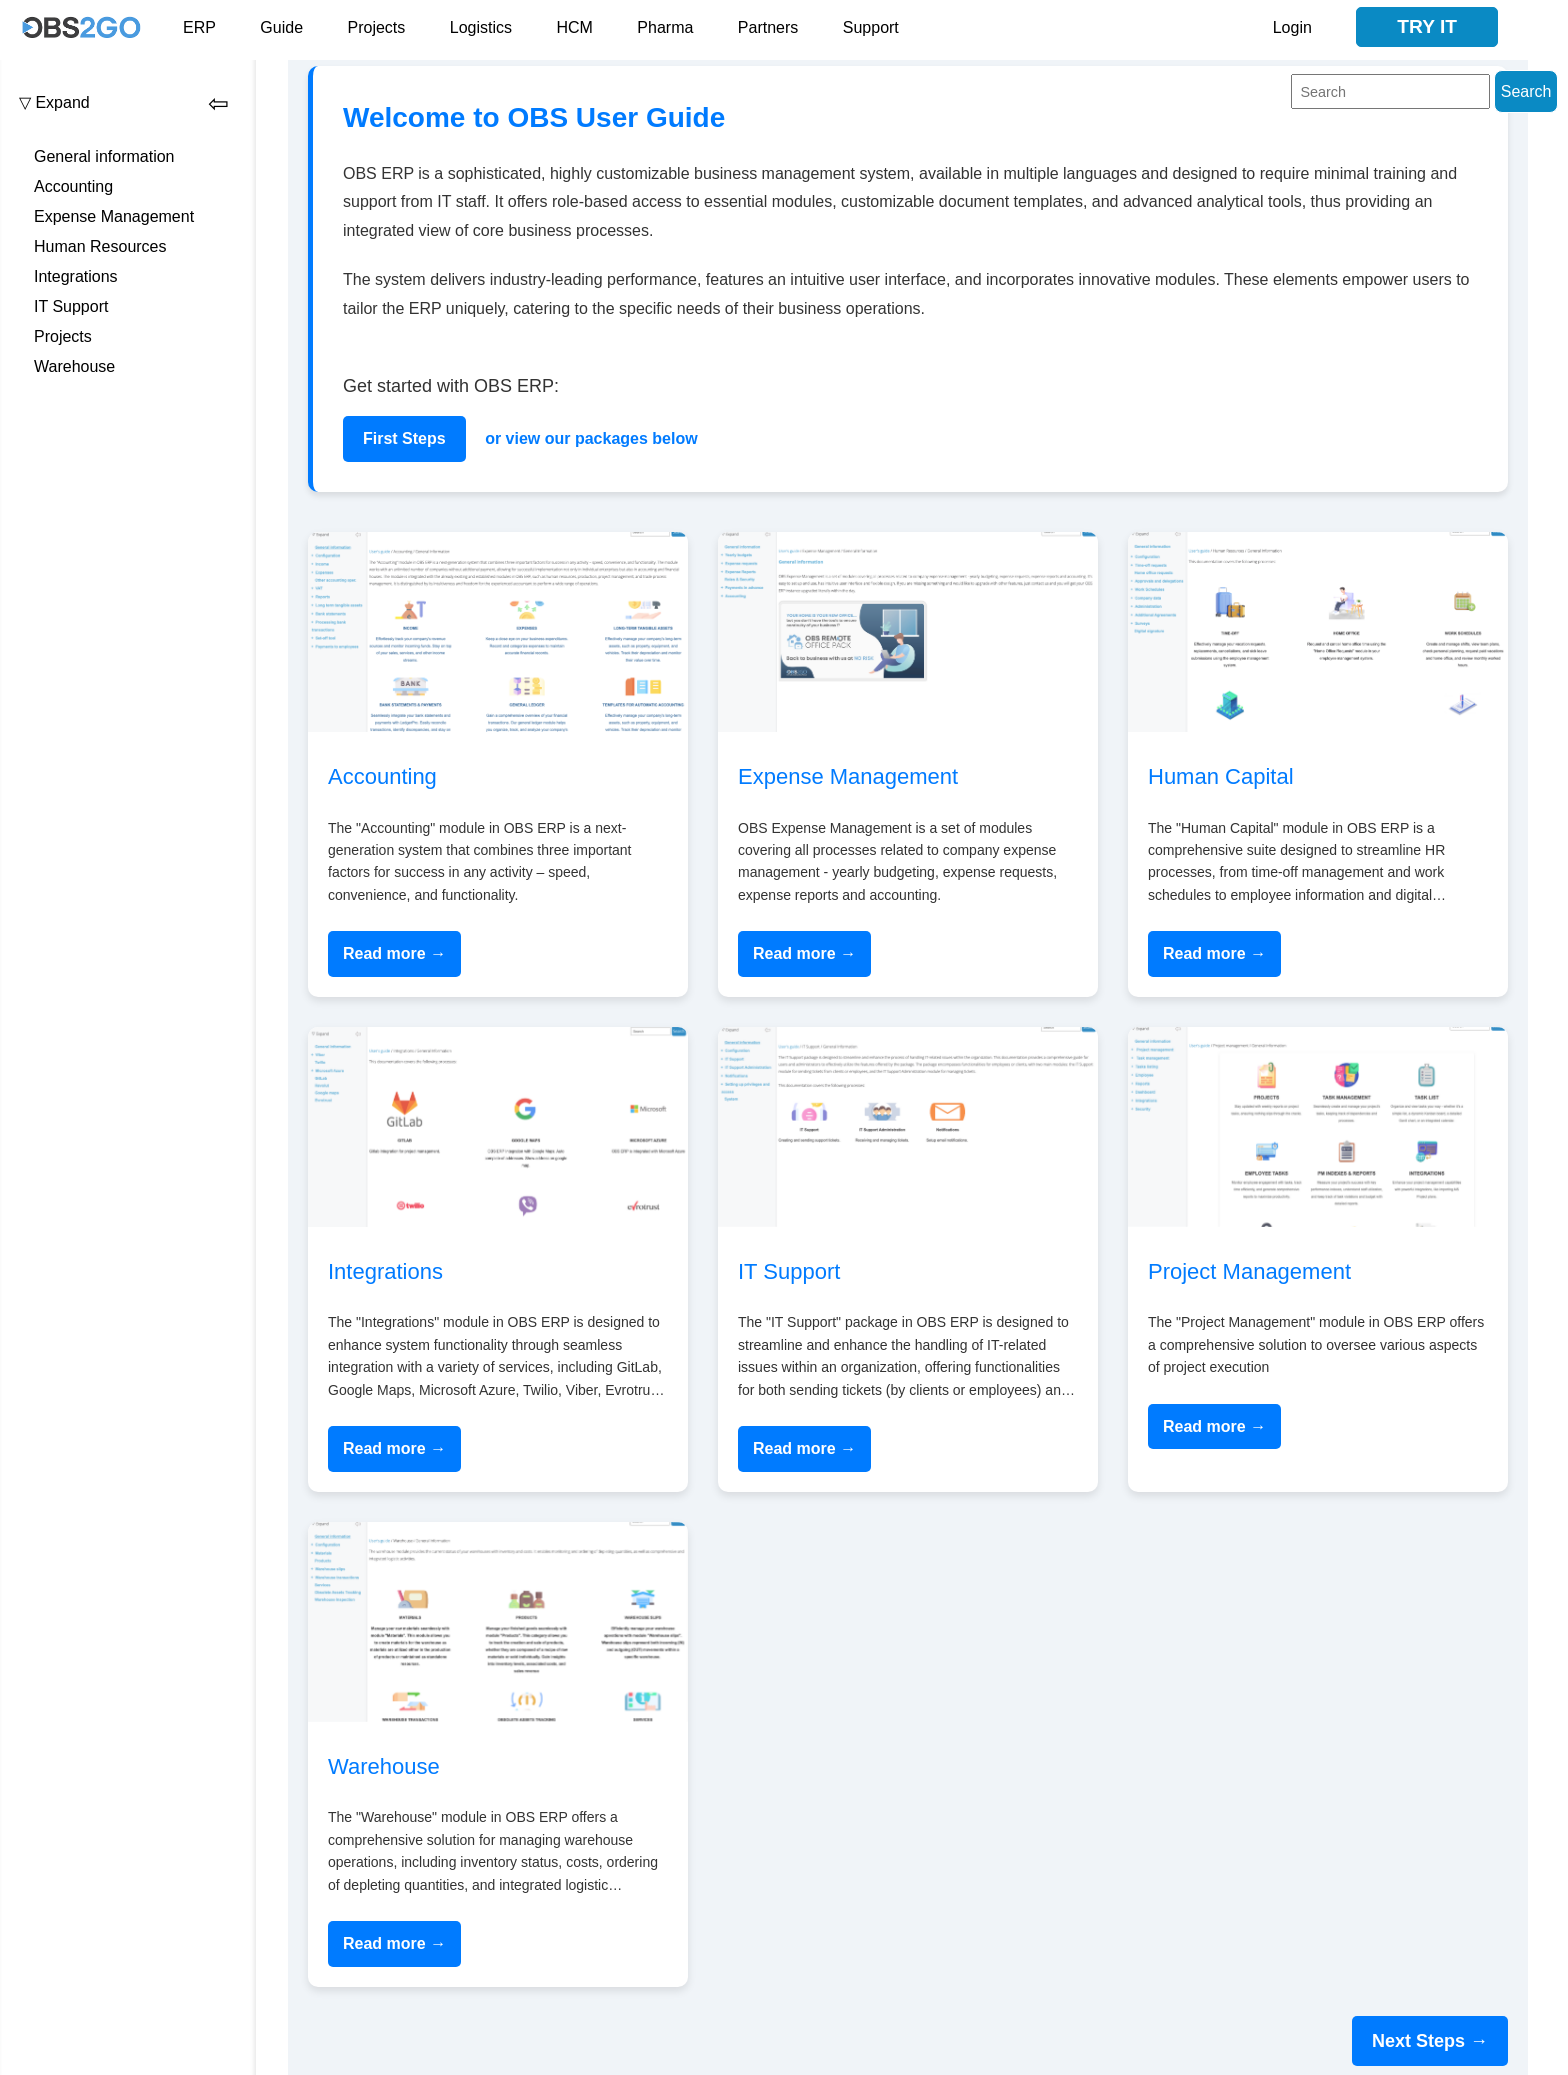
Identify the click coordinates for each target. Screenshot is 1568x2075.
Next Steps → (1430, 2041)
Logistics (481, 27)
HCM (574, 27)
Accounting (73, 186)
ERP (199, 27)
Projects (377, 27)
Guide (281, 27)
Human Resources (100, 246)
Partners (768, 27)
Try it (1427, 26)
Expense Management (114, 216)
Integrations (76, 276)
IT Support (71, 306)
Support (871, 27)
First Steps (404, 438)
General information (104, 156)
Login (1292, 27)
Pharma (665, 27)
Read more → (394, 953)
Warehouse (74, 366)
